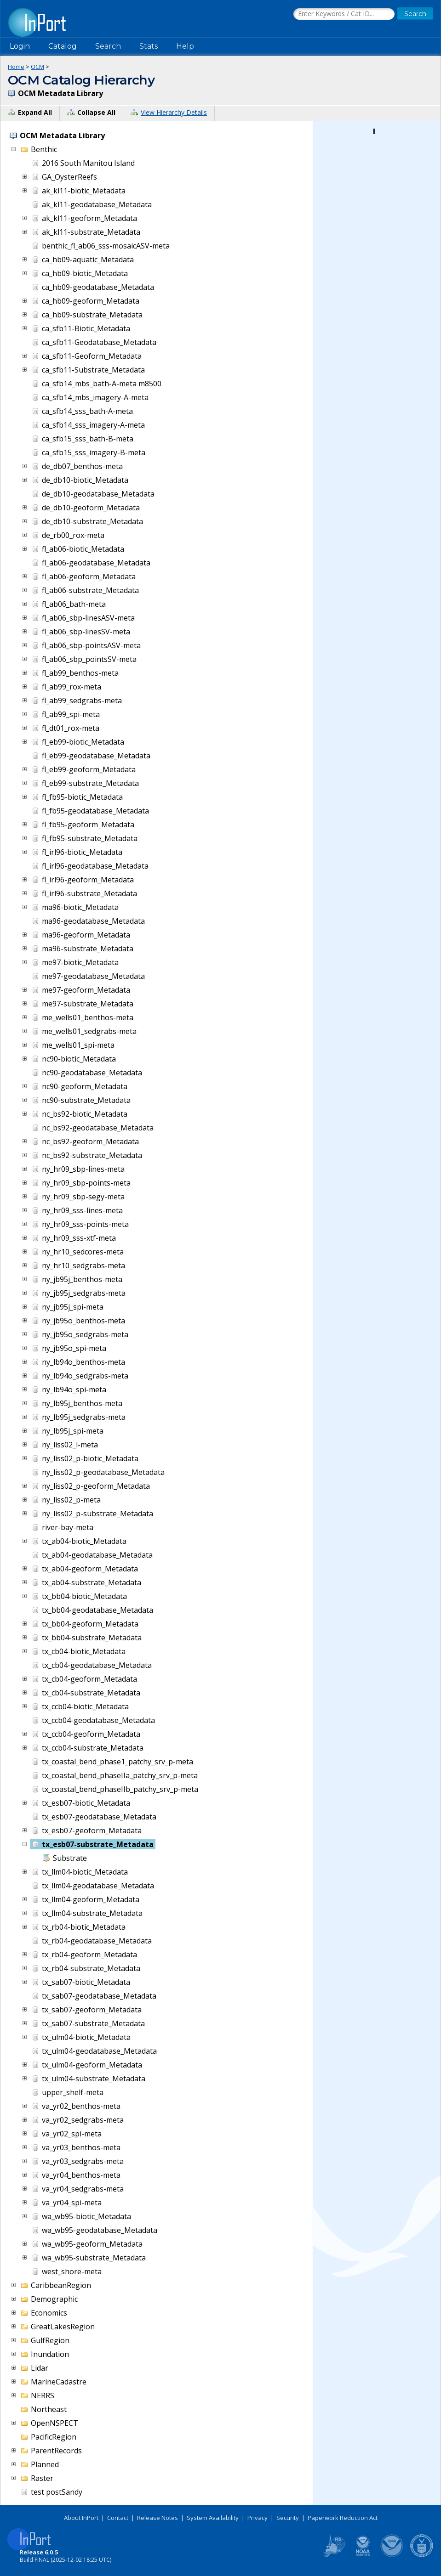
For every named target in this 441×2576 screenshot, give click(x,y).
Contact (117, 2518)
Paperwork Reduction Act (343, 2518)
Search (108, 46)
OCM (37, 66)
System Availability (213, 2518)
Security (287, 2518)
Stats (148, 46)
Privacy (257, 2518)
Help (185, 46)
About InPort (81, 2518)
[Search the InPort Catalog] (344, 14)
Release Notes (157, 2518)
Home (16, 66)
